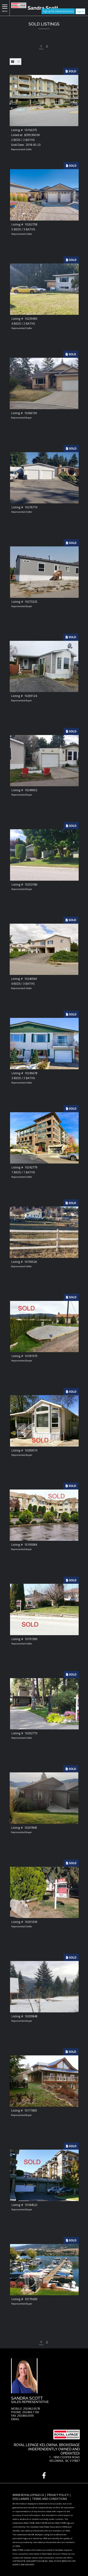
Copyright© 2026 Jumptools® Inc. (30, 2561)
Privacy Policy (58, 2495)
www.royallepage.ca (28, 2495)
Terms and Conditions (49, 2499)
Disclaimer (21, 2499)
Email (15, 2419)
